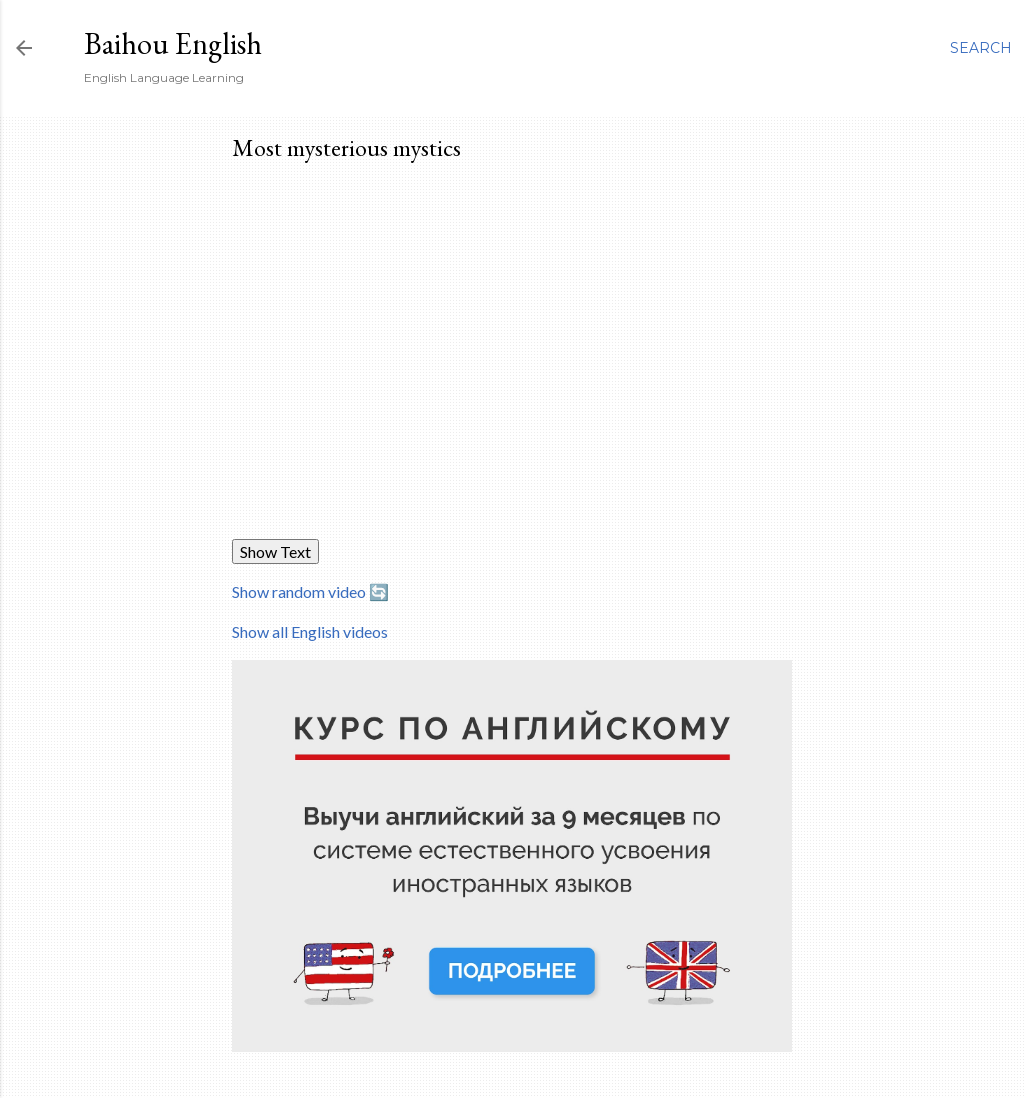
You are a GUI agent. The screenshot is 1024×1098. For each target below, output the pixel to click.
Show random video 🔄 (310, 591)
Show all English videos (310, 631)
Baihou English (173, 43)
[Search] (981, 48)
